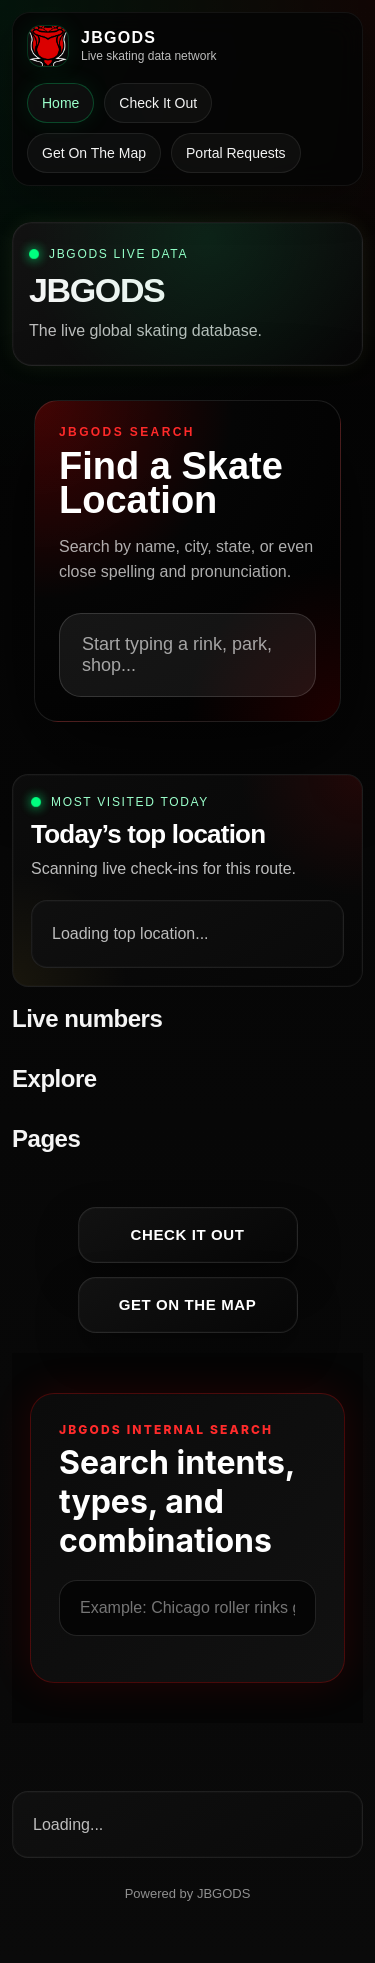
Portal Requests (236, 153)
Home (60, 103)
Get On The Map (94, 153)
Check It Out (158, 103)
